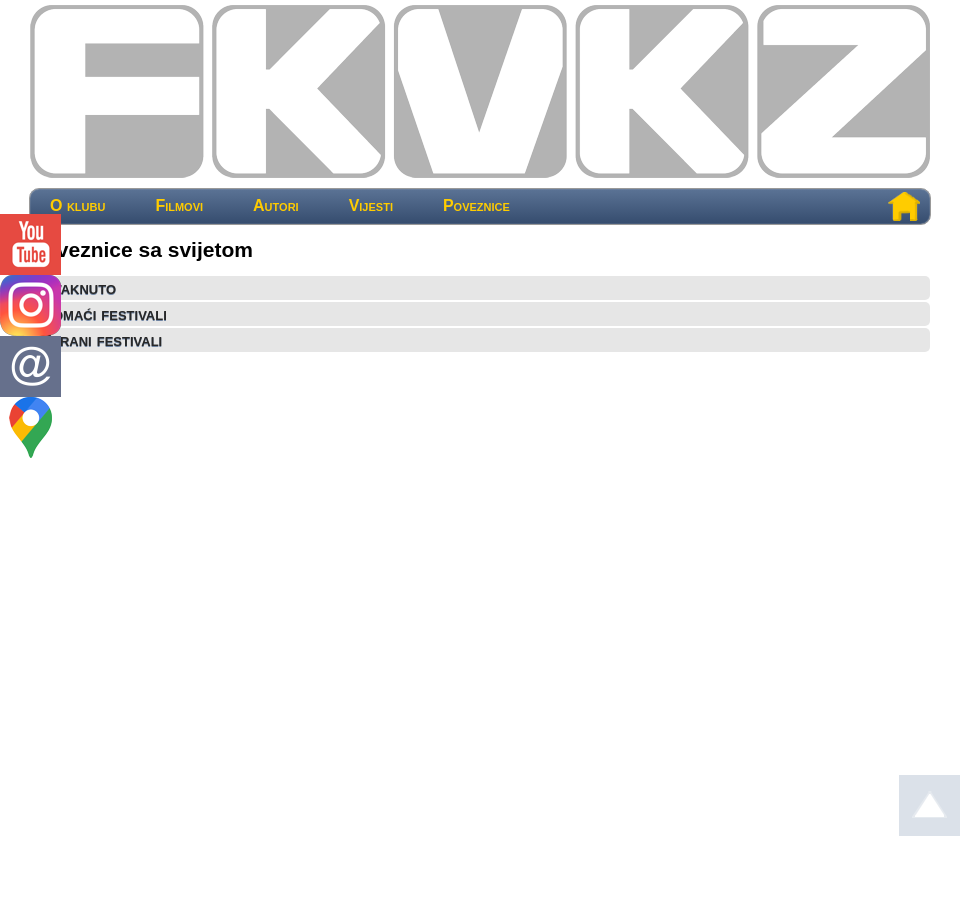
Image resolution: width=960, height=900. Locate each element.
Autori (276, 206)
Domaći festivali (103, 314)
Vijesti (371, 206)
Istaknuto (78, 288)
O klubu (77, 206)
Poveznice (476, 206)
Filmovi (179, 206)
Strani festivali (101, 340)
